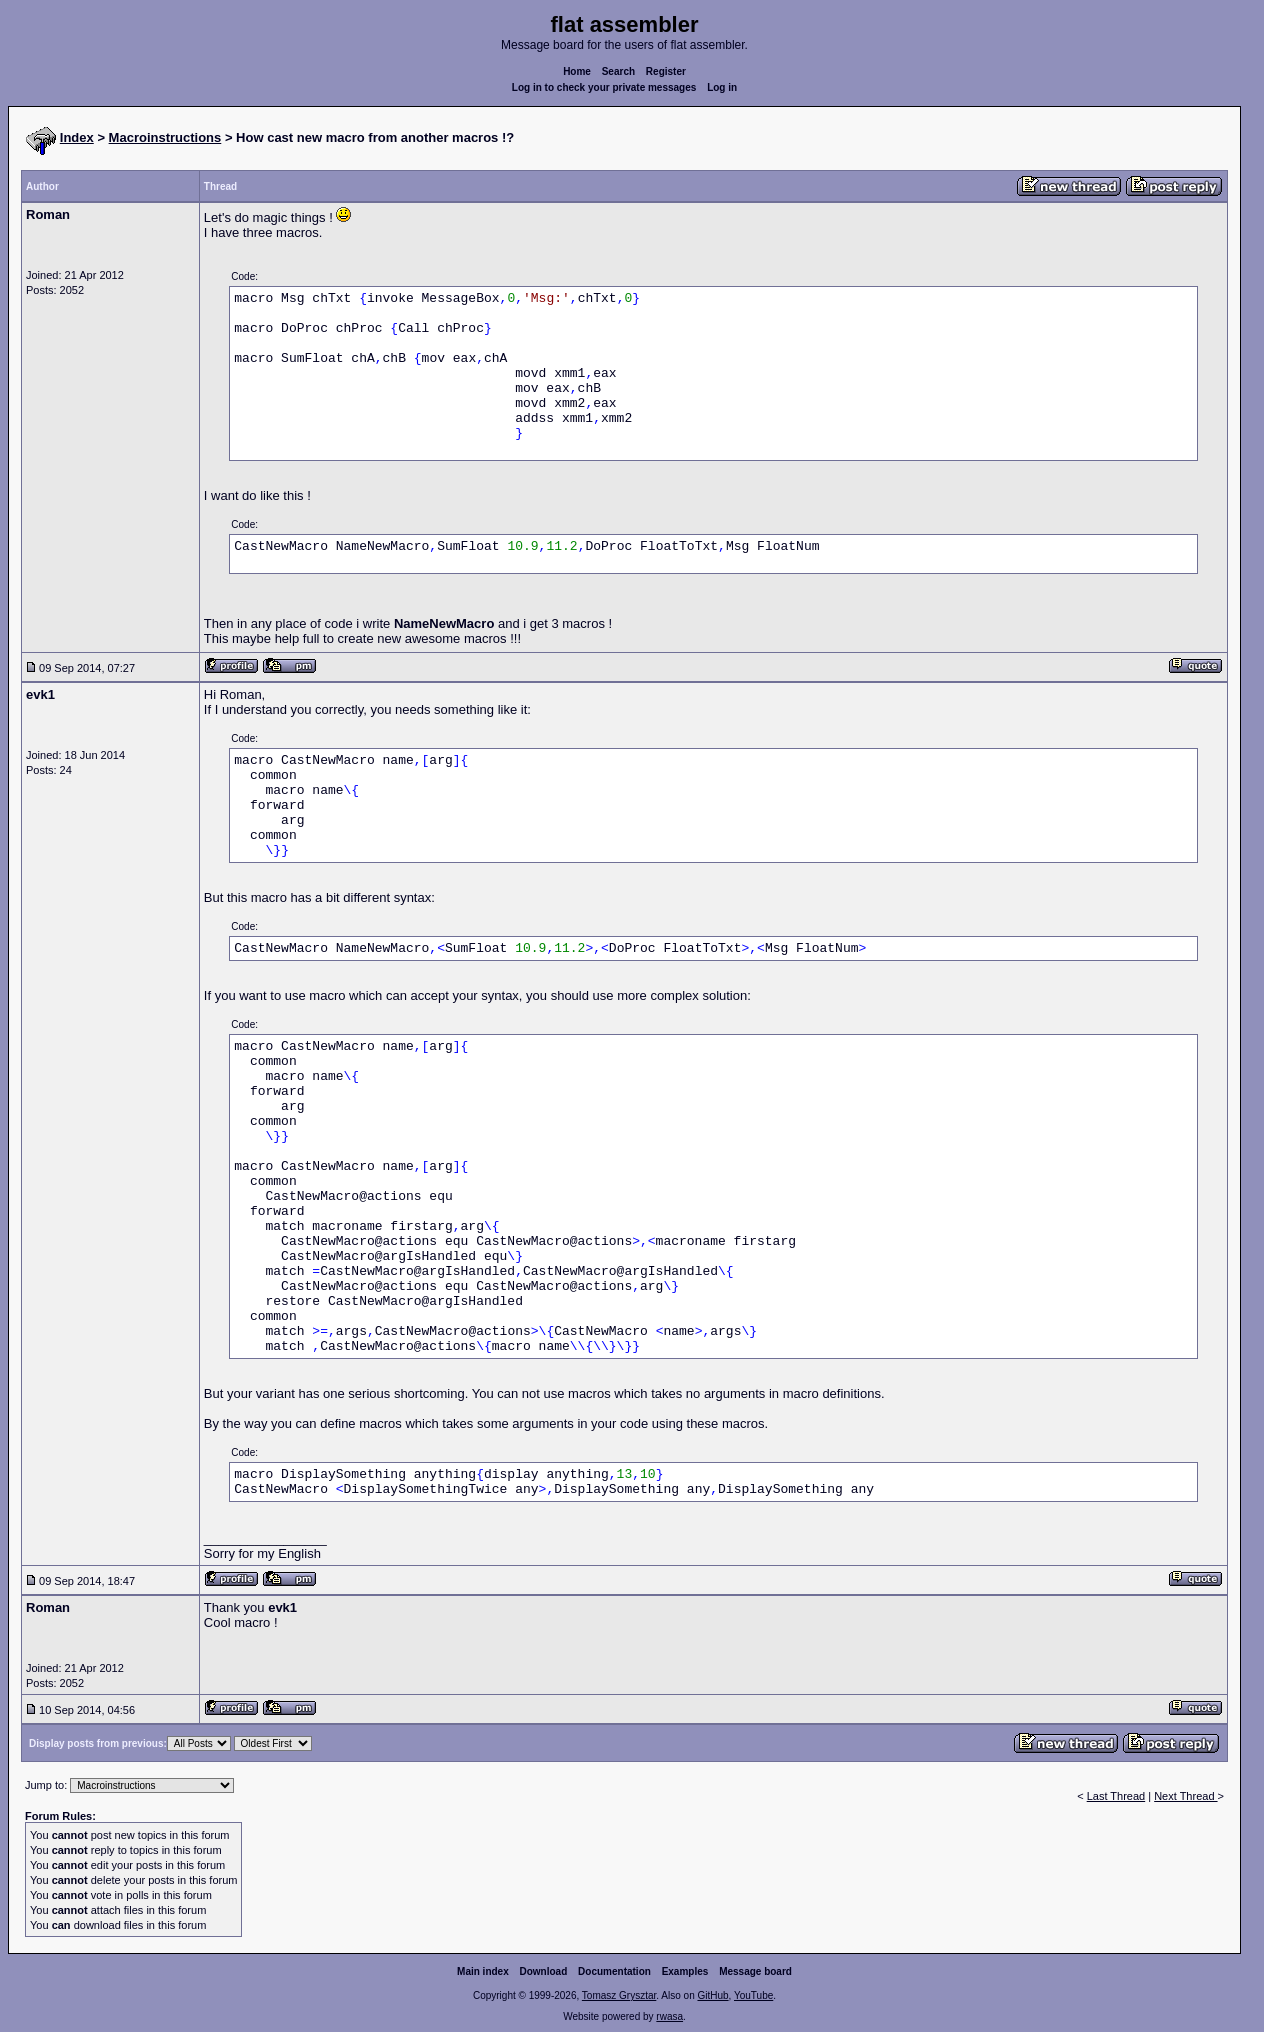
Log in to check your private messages (604, 87)
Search (618, 71)
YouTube (753, 1995)
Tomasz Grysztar (619, 1995)
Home (577, 71)
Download (544, 1971)
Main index (483, 1971)
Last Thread (1116, 1796)
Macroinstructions (165, 137)
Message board (755, 1971)
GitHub (712, 1995)
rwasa (669, 2016)
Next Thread (1185, 1796)
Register (666, 71)
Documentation (614, 1971)
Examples (685, 1971)
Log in (722, 87)
